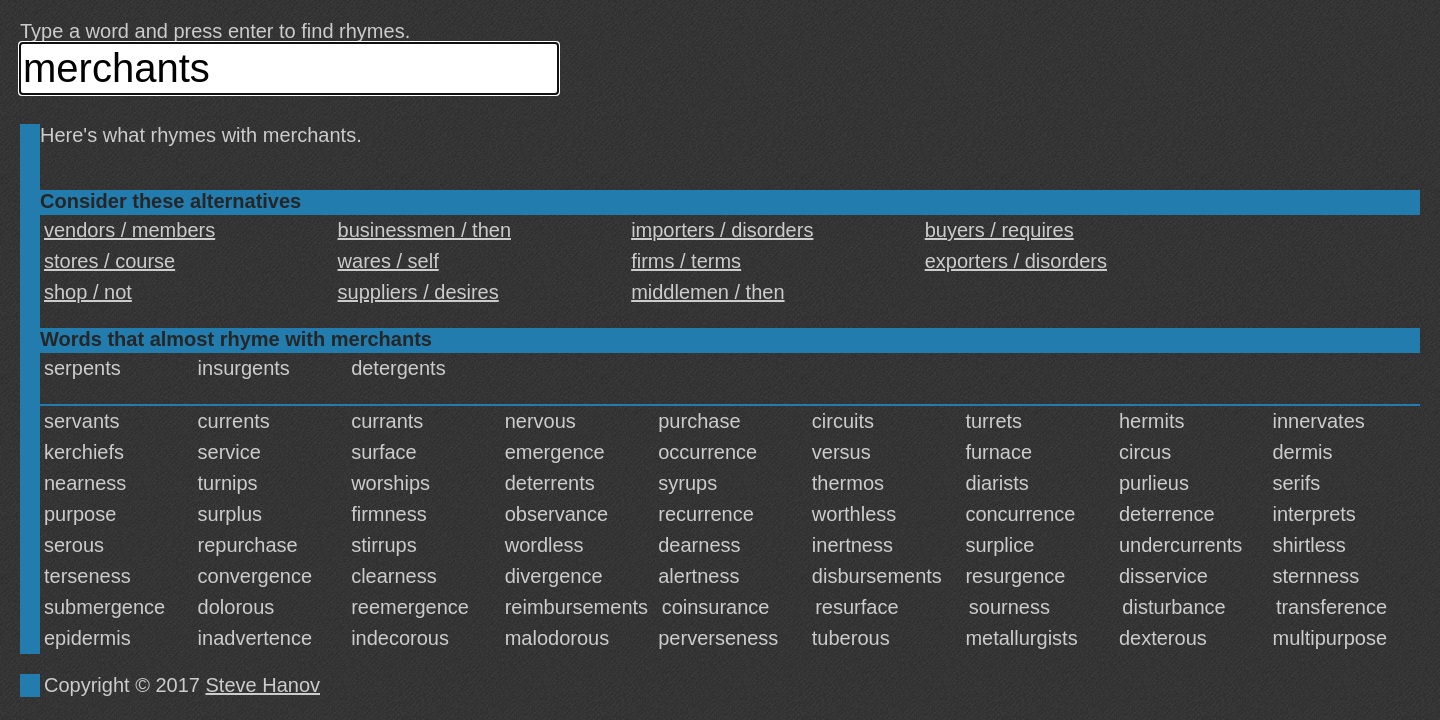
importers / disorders (722, 230)
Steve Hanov (263, 685)
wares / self (388, 261)
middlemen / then (707, 292)
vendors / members (129, 230)
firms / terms (686, 261)
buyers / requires (999, 230)
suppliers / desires (418, 292)
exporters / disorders (1016, 261)
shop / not (88, 292)
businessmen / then (424, 230)
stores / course (109, 261)
